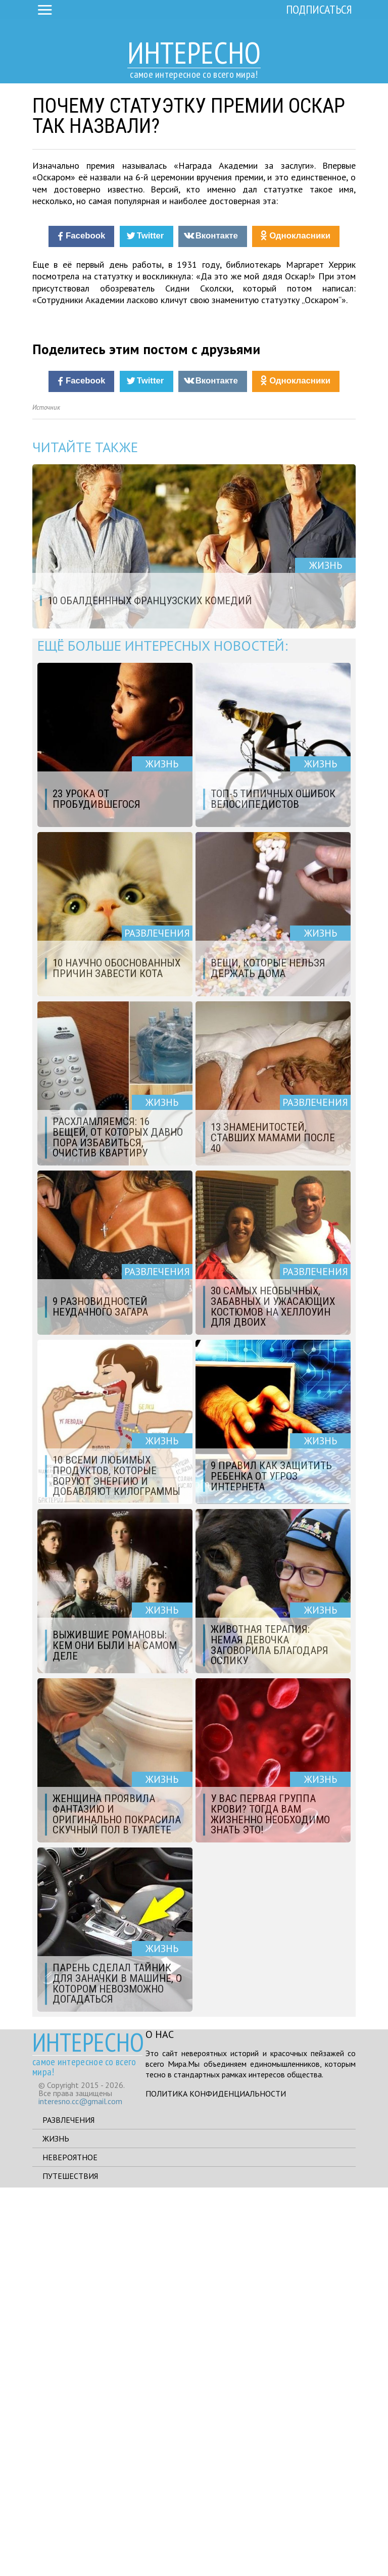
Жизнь (55, 2527)
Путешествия (70, 2564)
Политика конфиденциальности (216, 2482)
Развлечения (68, 2508)
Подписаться (319, 9)
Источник (46, 796)
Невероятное (70, 2546)
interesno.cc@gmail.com (80, 2490)
